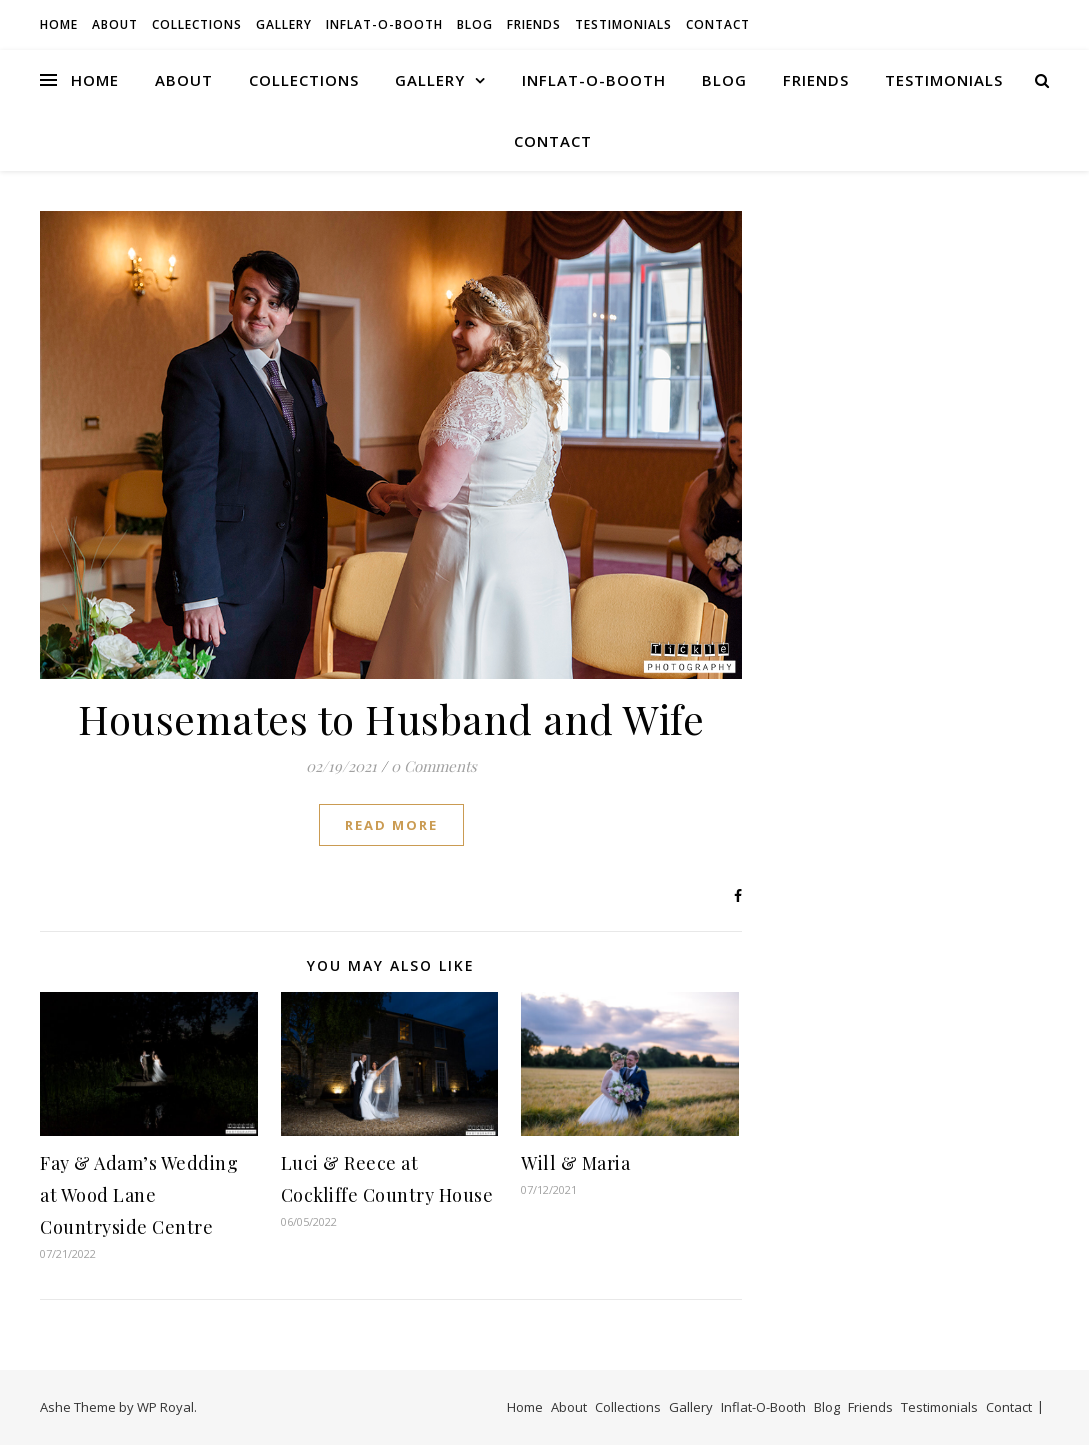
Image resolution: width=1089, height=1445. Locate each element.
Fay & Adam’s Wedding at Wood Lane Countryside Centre (139, 1195)
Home (59, 24)
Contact (718, 24)
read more (391, 825)
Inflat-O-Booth (384, 24)
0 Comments (434, 766)
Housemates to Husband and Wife (391, 718)
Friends (534, 24)
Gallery (284, 24)
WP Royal (165, 1407)
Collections (197, 24)
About (115, 24)
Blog (475, 24)
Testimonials (623, 24)
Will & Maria (575, 1163)
